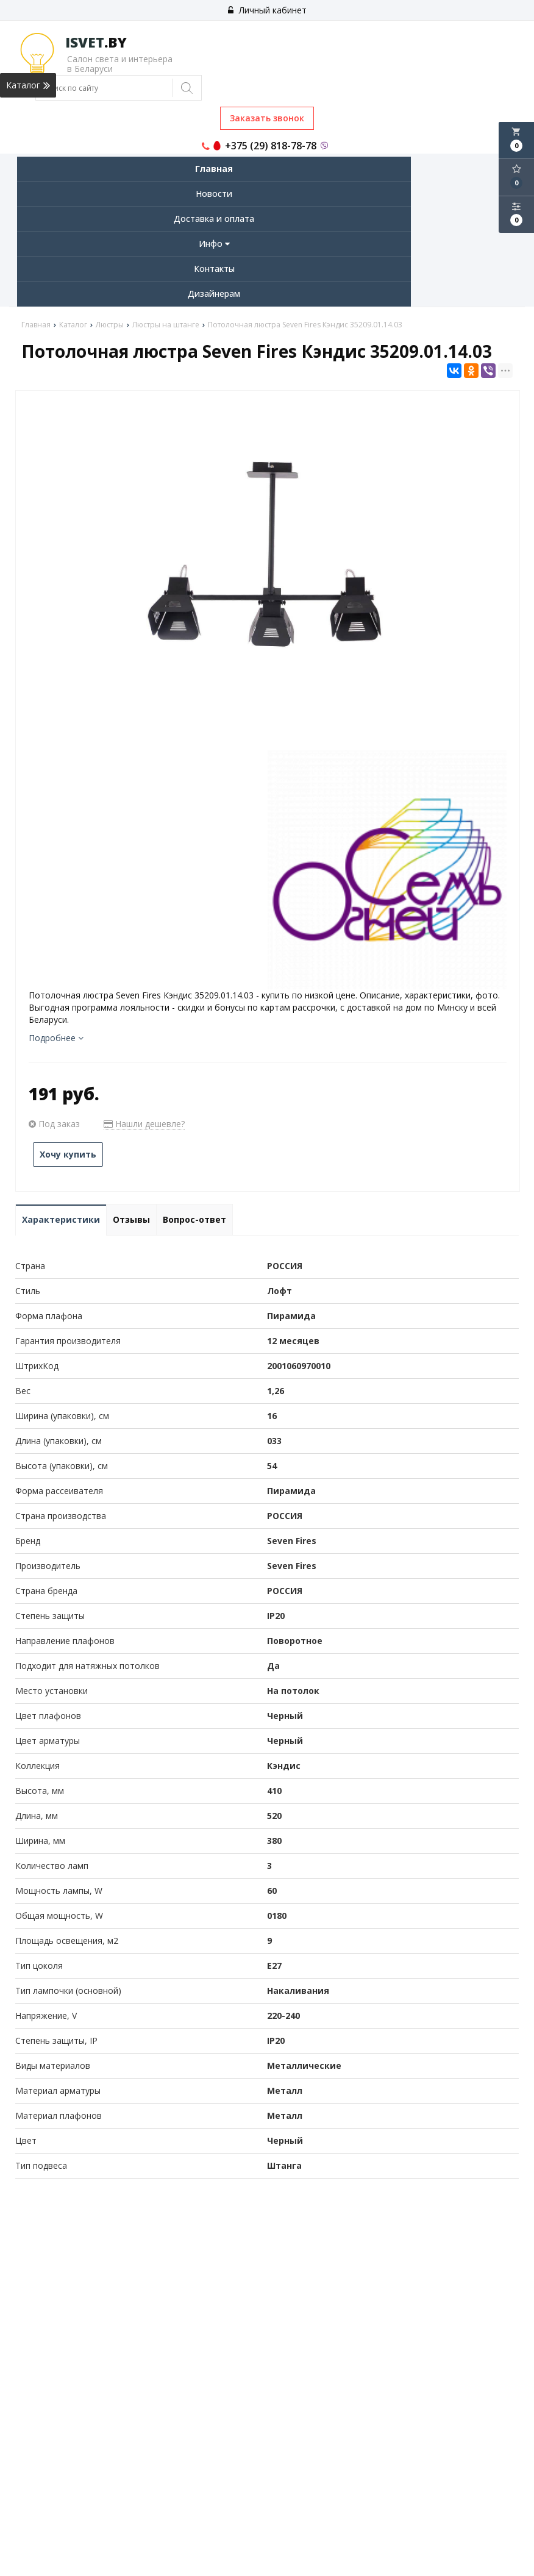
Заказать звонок (267, 118)
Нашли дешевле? (144, 1124)
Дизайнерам (214, 293)
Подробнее (56, 1038)
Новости (214, 193)
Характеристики (61, 1219)
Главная (214, 168)
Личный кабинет (267, 10)
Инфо (214, 243)
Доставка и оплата (214, 218)
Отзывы (131, 1219)
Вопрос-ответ (194, 1219)
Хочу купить (68, 1154)
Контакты (214, 268)
